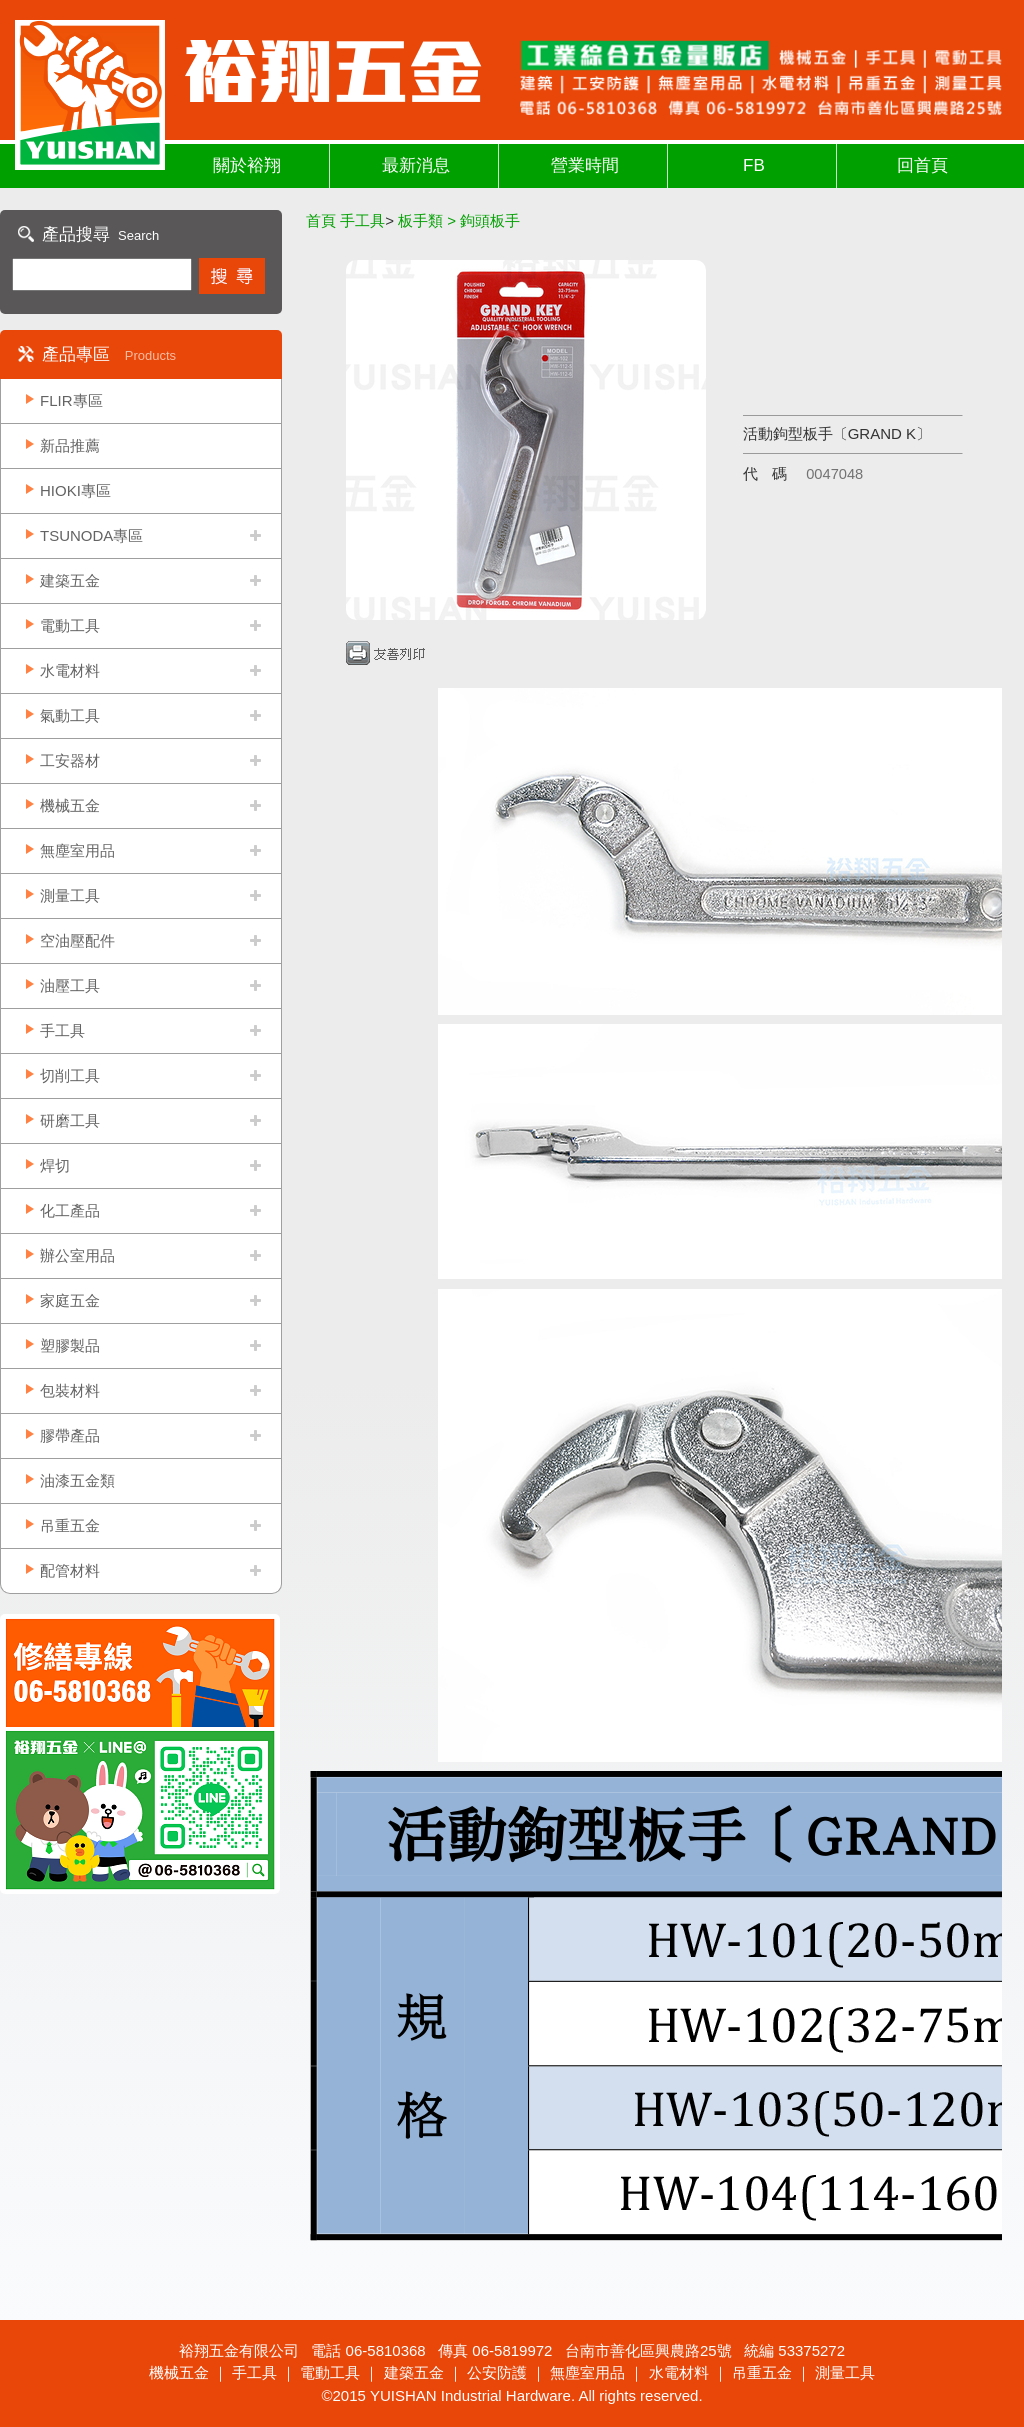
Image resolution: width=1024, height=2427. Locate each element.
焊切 (55, 1165)
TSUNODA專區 (91, 535)
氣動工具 (70, 715)
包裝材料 (70, 1390)
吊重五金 (70, 1525)
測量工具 (70, 895)
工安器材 (70, 760)
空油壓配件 (77, 940)
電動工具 (70, 625)
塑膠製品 (70, 1345)
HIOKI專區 (75, 490)
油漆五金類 (77, 1480)
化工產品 (70, 1210)
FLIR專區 (71, 400)
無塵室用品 (77, 850)
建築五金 (70, 580)
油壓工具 (70, 985)
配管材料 (70, 1570)
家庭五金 (70, 1300)
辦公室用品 (77, 1255)
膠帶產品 (70, 1435)
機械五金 (70, 805)
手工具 (62, 1030)
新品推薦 (70, 445)
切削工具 (70, 1075)
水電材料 (70, 670)
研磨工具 (70, 1120)
